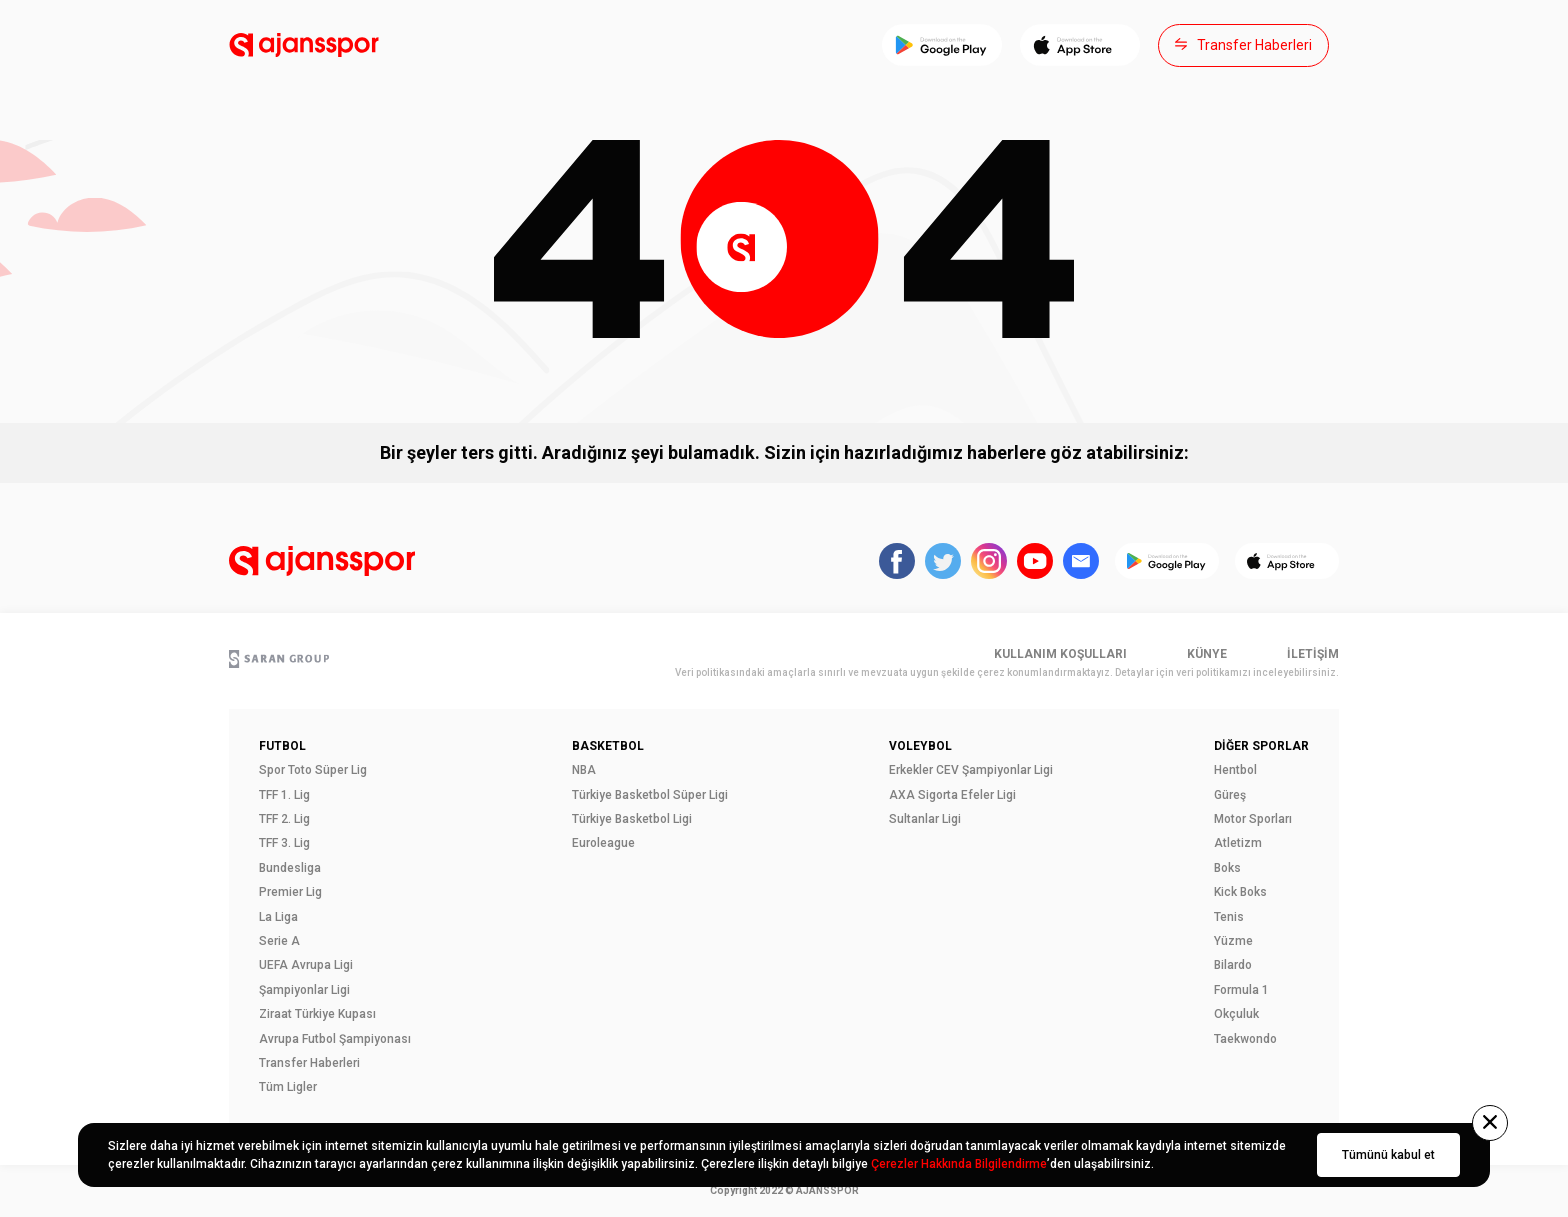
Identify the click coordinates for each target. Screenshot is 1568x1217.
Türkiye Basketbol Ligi (632, 819)
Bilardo (1233, 965)
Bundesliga (290, 868)
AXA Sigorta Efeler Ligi (952, 795)
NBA (584, 770)
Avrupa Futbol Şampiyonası (335, 1039)
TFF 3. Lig (284, 843)
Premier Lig (290, 892)
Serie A (279, 941)
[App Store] (1080, 45)
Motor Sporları (1253, 819)
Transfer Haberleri (309, 1063)
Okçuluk (1236, 1014)
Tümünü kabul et (1388, 1155)
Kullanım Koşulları (1060, 654)
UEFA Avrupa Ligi (306, 965)
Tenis (1229, 917)
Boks (1227, 868)
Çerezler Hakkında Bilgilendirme (959, 1164)
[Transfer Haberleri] (1243, 45)
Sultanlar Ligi (925, 819)
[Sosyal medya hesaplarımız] (897, 563)
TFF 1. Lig (284, 795)
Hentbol (1235, 770)
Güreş (1230, 795)
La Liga (278, 917)
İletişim (1313, 654)
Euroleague (603, 843)
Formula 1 (1241, 990)
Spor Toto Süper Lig (313, 770)
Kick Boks (1240, 892)
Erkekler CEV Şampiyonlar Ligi (971, 770)
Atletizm (1238, 843)
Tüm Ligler (288, 1087)
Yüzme (1233, 941)
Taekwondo (1245, 1039)
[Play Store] (942, 45)
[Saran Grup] (279, 661)
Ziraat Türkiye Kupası (317, 1014)
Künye (1207, 654)
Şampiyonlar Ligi (304, 990)
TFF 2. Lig (284, 819)
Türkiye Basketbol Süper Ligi (650, 795)
